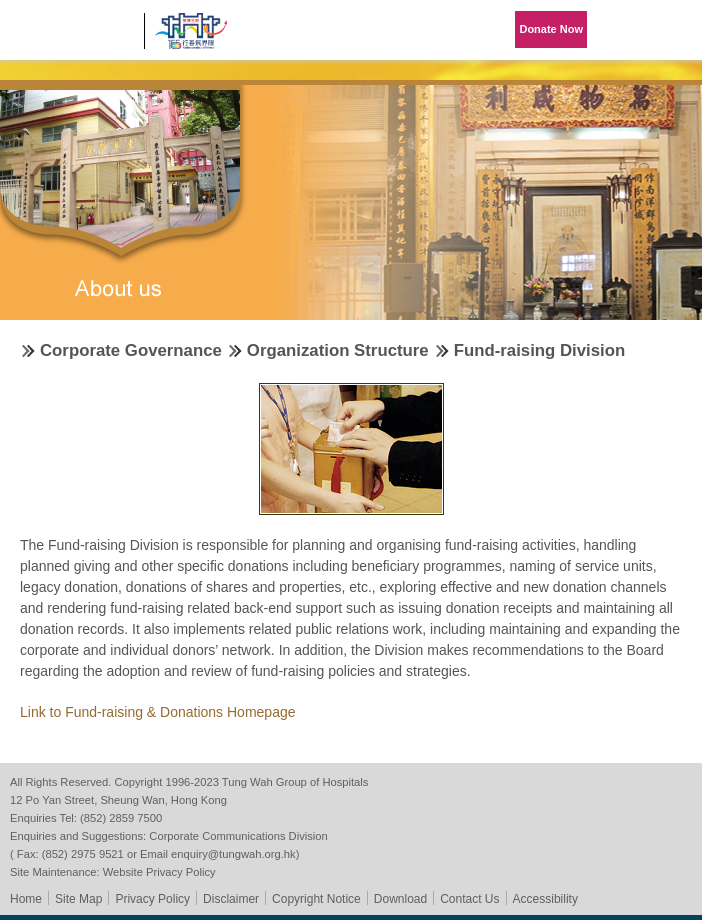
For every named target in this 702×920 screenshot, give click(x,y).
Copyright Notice (316, 899)
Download (400, 899)
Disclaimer (231, 899)
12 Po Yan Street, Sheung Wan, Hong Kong (118, 800)
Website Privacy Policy (159, 872)
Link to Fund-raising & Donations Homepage (158, 712)
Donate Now (551, 29)
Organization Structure (338, 350)
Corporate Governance (131, 350)
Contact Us (469, 899)
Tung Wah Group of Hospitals (72, 36)
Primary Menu (672, 30)
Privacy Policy (152, 899)
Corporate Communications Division (238, 836)
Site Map (78, 899)
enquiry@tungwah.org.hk (233, 854)
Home (26, 899)
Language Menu (622, 30)
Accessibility (545, 899)
